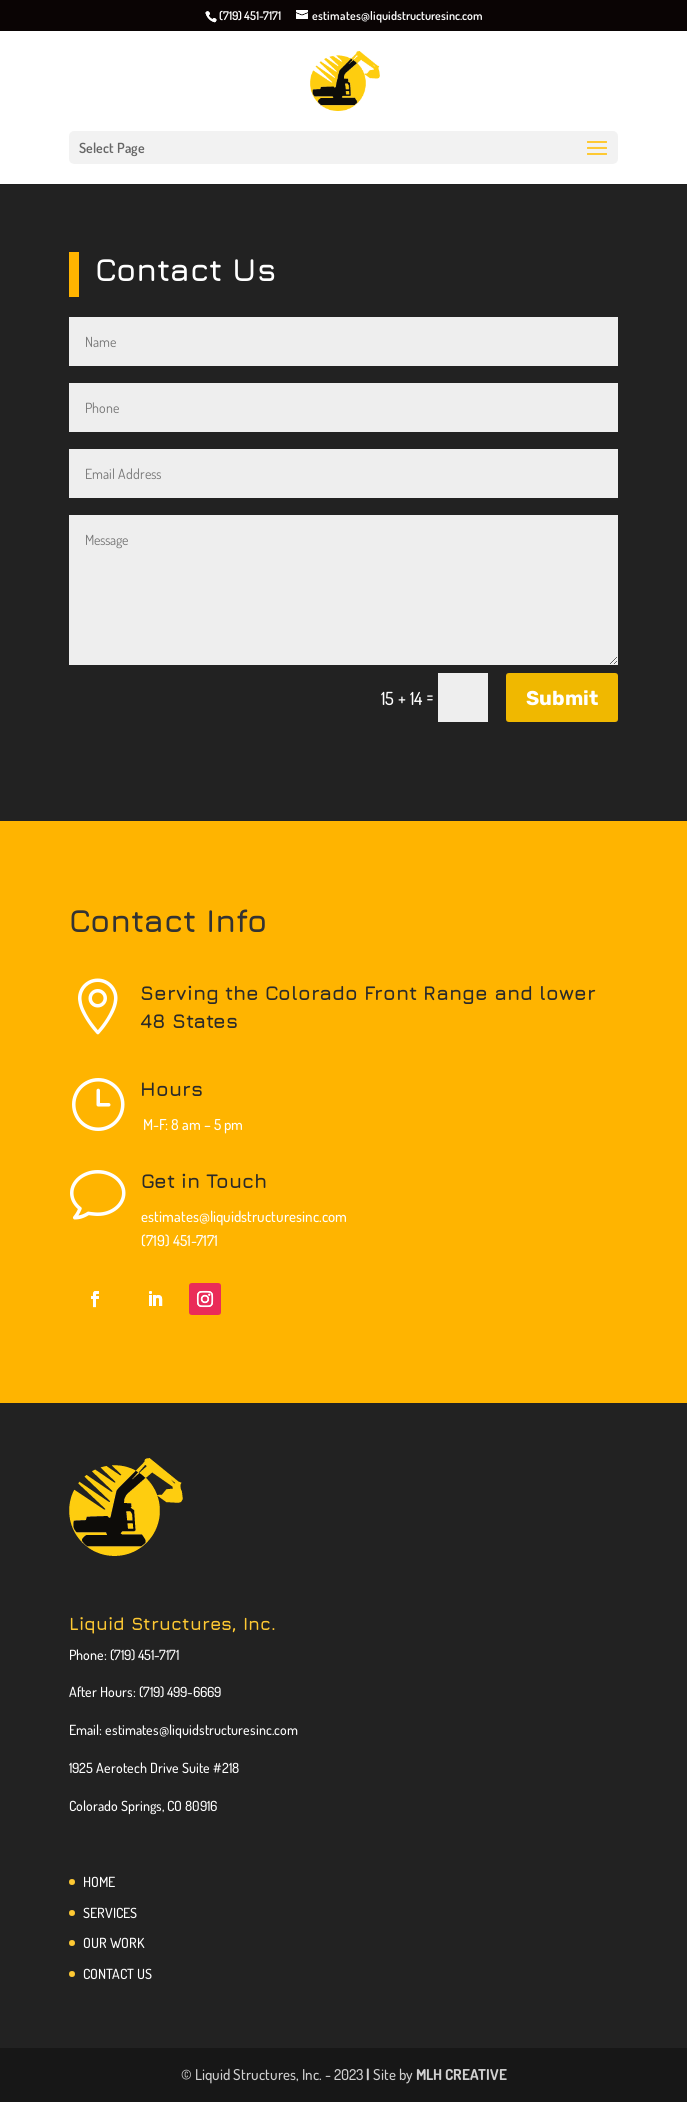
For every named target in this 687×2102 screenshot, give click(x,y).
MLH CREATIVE (461, 2074)
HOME (99, 1881)
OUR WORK (113, 1942)
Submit (562, 698)
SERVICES (110, 1912)
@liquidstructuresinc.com (228, 1729)
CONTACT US (117, 1973)
